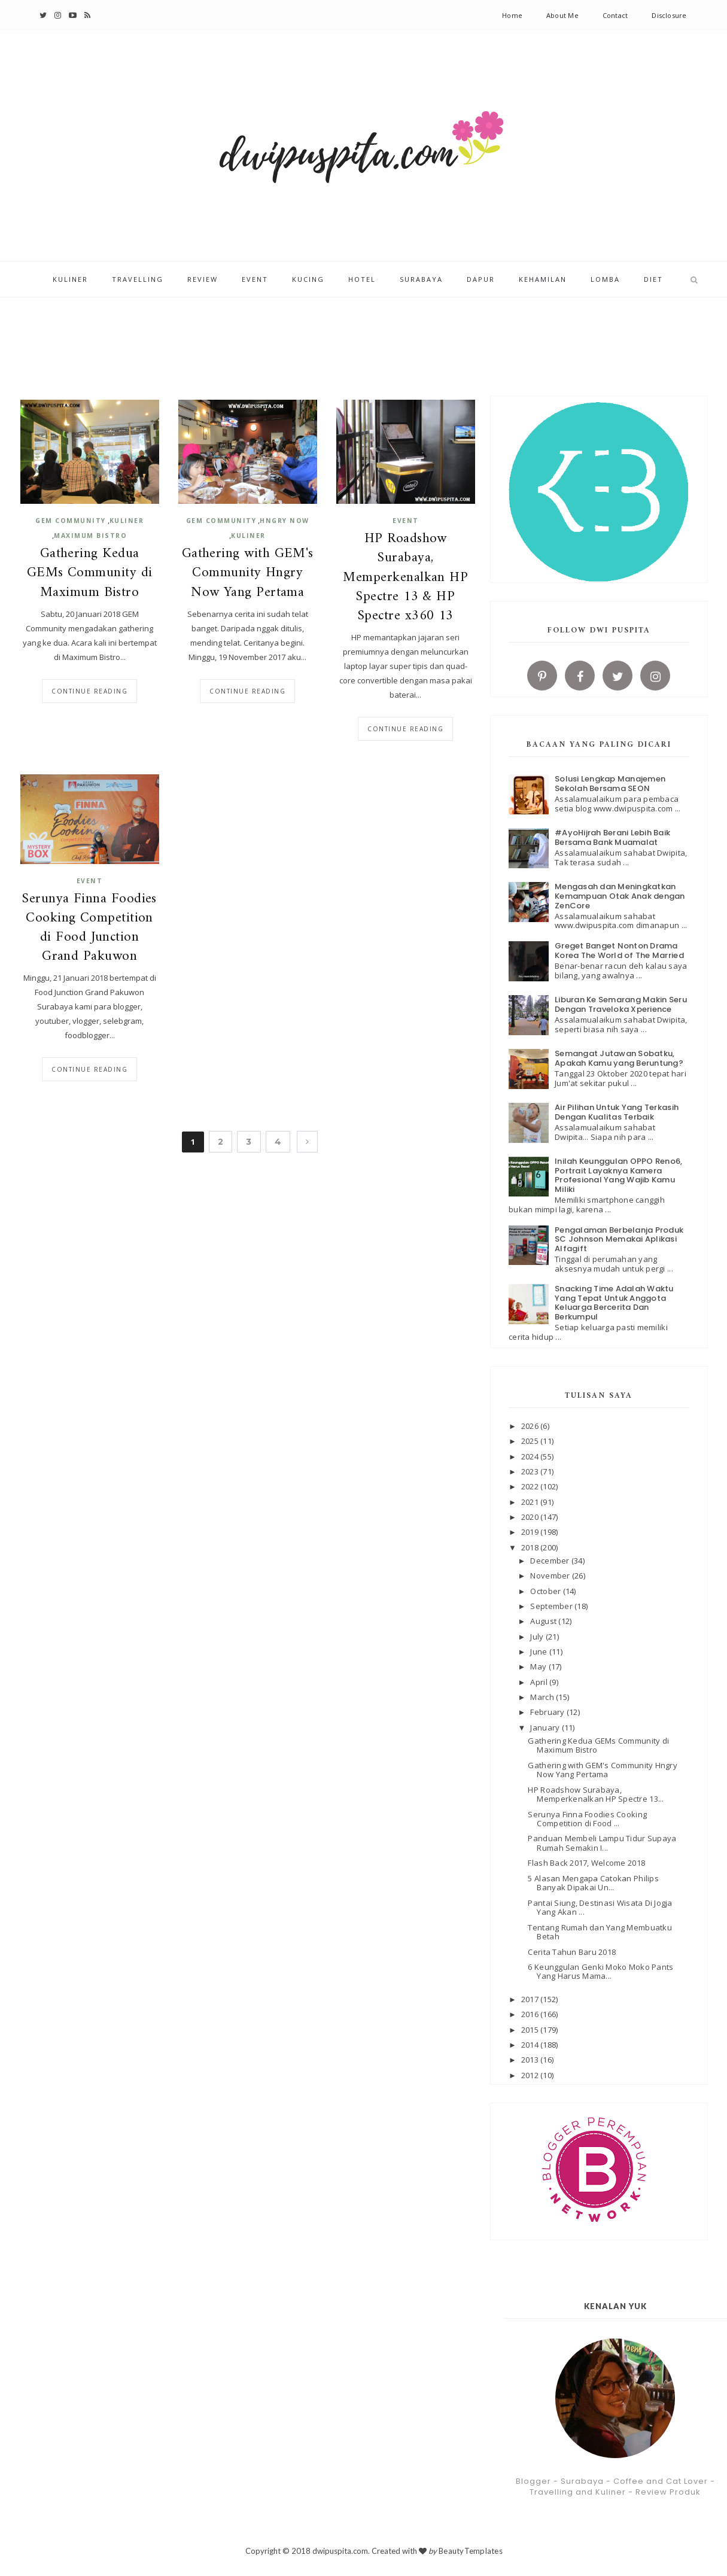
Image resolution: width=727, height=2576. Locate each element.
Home (512, 15)
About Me (562, 15)
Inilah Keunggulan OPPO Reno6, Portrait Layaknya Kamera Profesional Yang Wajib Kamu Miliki (619, 1175)
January (545, 1727)
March (543, 1697)
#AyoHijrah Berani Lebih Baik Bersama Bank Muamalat (612, 837)
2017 (530, 1999)
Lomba (605, 279)
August (544, 1621)
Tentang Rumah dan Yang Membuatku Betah (599, 1932)
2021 (530, 1502)
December (550, 1560)
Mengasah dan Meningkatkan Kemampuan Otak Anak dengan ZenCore (620, 896)
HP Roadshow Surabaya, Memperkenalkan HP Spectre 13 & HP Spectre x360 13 (405, 578)
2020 (530, 1516)
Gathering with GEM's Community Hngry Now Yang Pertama (248, 574)
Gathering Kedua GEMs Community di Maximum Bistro (90, 574)
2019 (530, 1531)
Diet (653, 279)
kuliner (126, 520)
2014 (530, 2044)
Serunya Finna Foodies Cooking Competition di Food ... (587, 1819)
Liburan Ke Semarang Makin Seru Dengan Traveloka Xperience (621, 1004)
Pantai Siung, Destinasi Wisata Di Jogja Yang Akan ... (600, 1907)
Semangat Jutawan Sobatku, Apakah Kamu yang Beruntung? (619, 1058)
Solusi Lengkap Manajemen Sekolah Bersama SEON (610, 783)
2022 (530, 1486)
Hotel (362, 279)
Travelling (137, 279)
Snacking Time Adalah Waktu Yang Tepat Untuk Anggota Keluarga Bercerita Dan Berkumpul (614, 1302)
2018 (530, 1547)
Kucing (308, 279)
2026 (530, 1426)
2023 (530, 1471)
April (539, 1682)
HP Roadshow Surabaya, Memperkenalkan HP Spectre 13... (596, 1794)
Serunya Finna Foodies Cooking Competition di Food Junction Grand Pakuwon (89, 928)
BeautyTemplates (471, 2551)
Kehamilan (543, 279)
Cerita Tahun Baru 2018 (572, 1952)
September (552, 1606)
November (550, 1575)
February (548, 1712)
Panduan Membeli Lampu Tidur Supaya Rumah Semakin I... (602, 1843)
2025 (530, 1440)
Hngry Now (284, 520)
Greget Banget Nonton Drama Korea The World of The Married (619, 950)
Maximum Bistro (90, 535)
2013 (530, 2059)
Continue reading (89, 691)
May (539, 1666)
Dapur (481, 279)
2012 (530, 2075)
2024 (530, 1456)
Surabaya (421, 279)
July (537, 1636)
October (546, 1591)
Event (255, 279)
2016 (530, 2014)
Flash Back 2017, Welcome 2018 (586, 1862)
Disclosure (669, 15)
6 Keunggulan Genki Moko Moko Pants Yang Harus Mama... (600, 1971)
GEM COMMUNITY (70, 520)
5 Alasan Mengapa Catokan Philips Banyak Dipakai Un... (593, 1883)
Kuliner (70, 279)
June (539, 1651)
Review (202, 279)
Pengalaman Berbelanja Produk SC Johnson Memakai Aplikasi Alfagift (619, 1239)
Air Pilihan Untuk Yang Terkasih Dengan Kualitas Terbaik (617, 1112)
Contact (615, 15)
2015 (530, 2029)
